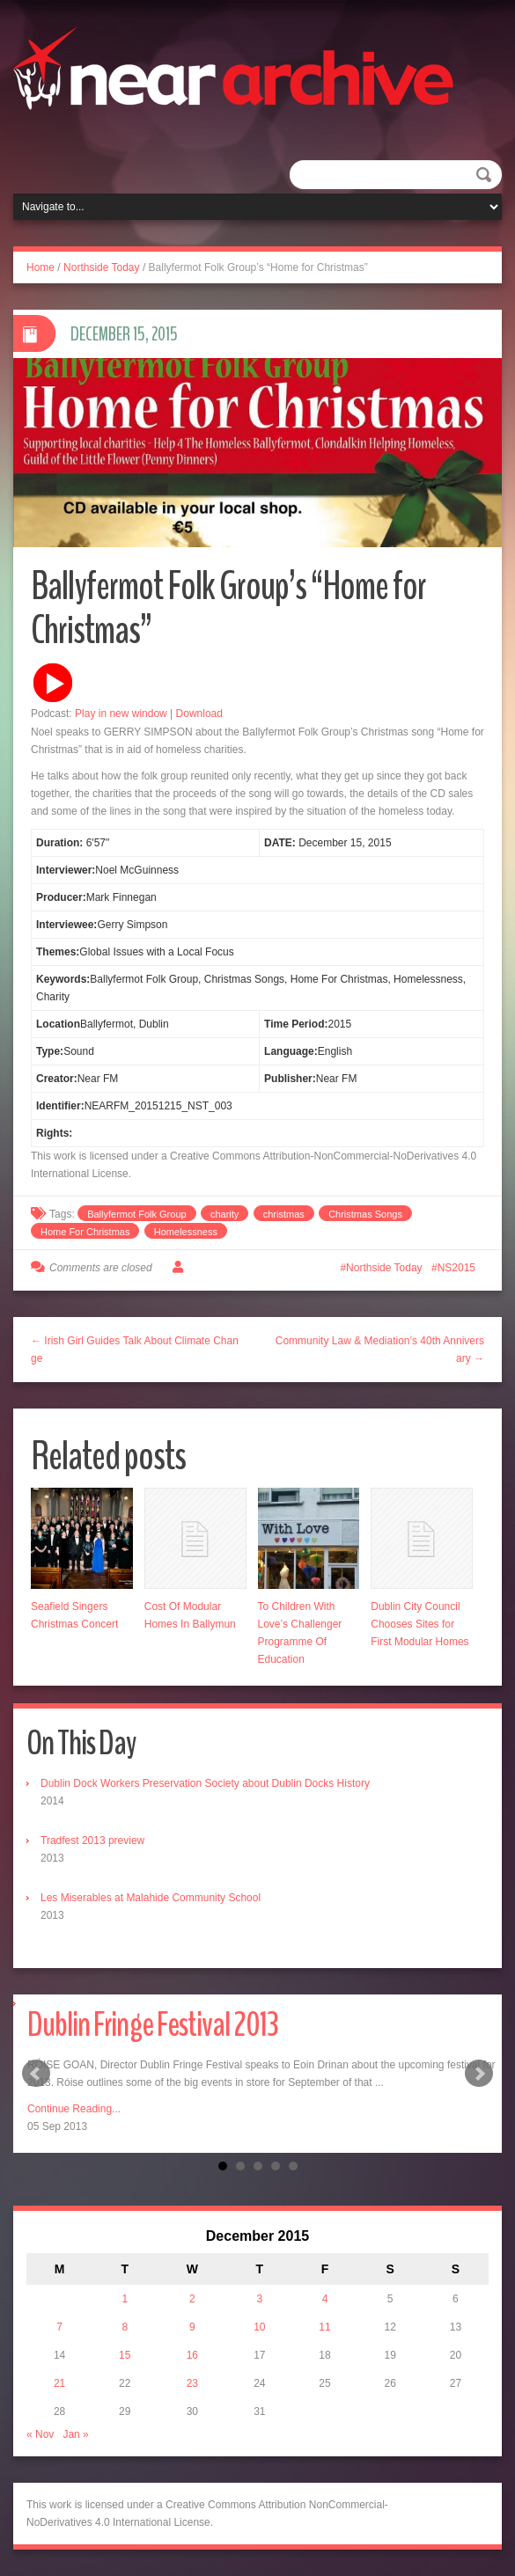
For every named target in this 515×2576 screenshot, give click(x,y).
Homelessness (185, 1231)
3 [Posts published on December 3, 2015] (260, 2299)
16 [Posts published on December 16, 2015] (192, 2355)
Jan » (75, 2434)
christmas (284, 1214)
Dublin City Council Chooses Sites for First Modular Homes (419, 1624)
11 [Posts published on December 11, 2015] (324, 2327)
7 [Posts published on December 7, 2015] (59, 2327)
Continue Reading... (74, 2109)
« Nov (40, 2434)
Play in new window (121, 713)
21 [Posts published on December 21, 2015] (59, 2383)
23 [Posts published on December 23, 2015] (192, 2383)
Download (199, 713)
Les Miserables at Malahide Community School (150, 1898)
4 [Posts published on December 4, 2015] (325, 2299)
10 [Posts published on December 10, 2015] (259, 2327)
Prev (36, 2074)
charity (224, 1214)
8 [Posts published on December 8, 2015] (124, 2327)
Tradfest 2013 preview (92, 1840)
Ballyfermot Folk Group (136, 1214)
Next (479, 2074)
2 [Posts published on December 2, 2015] (192, 2299)
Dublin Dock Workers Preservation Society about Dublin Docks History (205, 1783)
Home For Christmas (84, 1231)
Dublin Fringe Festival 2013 (152, 2025)
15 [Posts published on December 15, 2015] (124, 2355)
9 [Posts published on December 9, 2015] (192, 2327)
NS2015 (456, 1268)
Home (40, 267)
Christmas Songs (365, 1214)
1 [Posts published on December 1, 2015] (124, 2299)
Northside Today (101, 267)
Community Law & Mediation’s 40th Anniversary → (380, 1350)
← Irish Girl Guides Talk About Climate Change (135, 1350)
